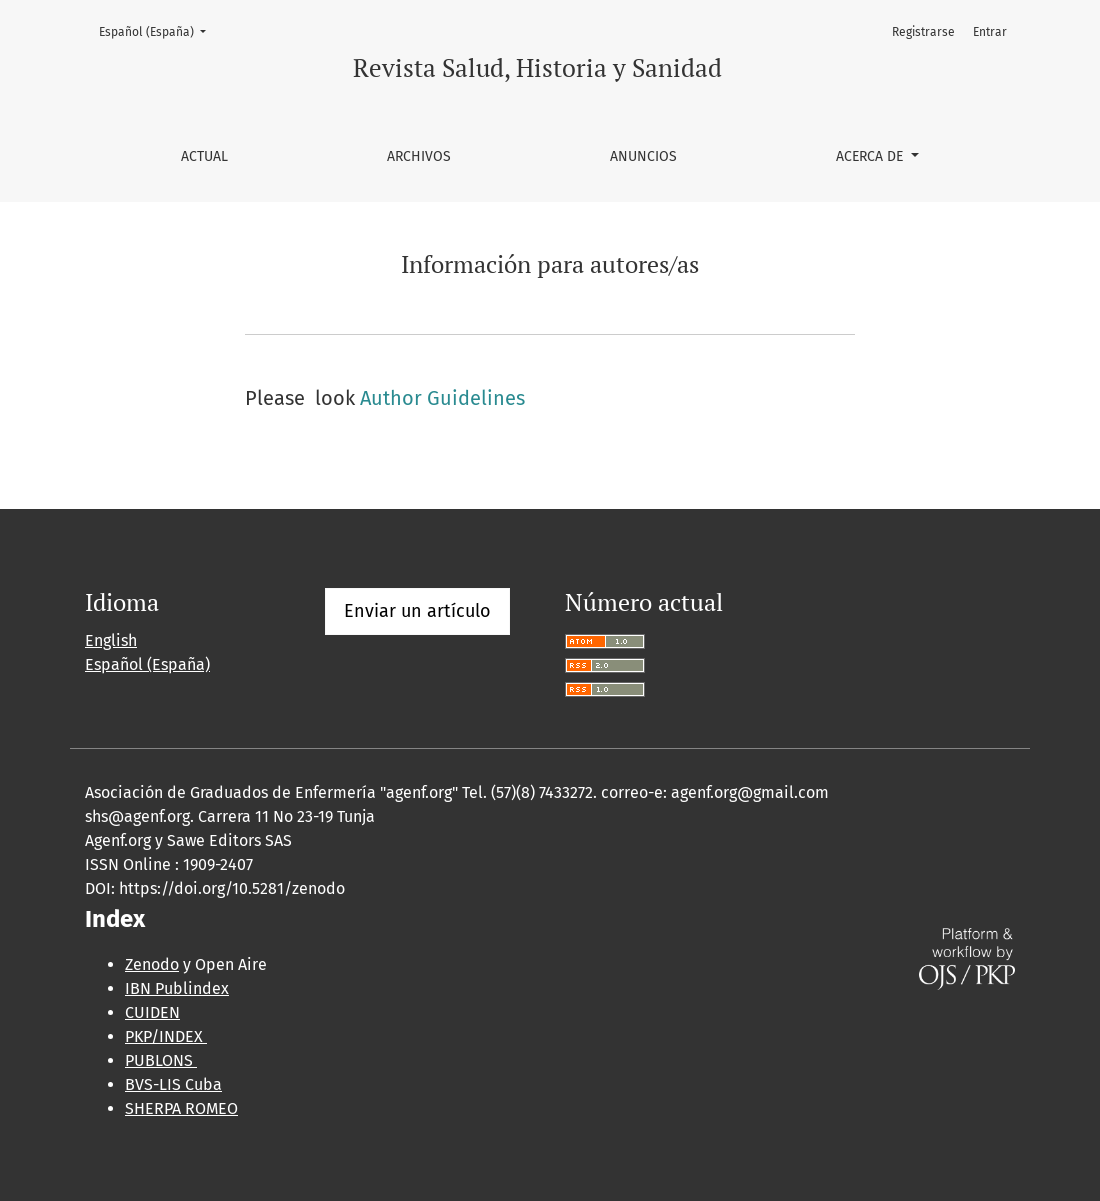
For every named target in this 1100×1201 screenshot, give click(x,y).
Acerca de (871, 156)
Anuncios (643, 156)
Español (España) (158, 30)
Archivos (419, 156)
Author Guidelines (442, 398)
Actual (204, 156)
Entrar (990, 32)
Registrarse (923, 32)
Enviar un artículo (417, 611)
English (111, 640)
